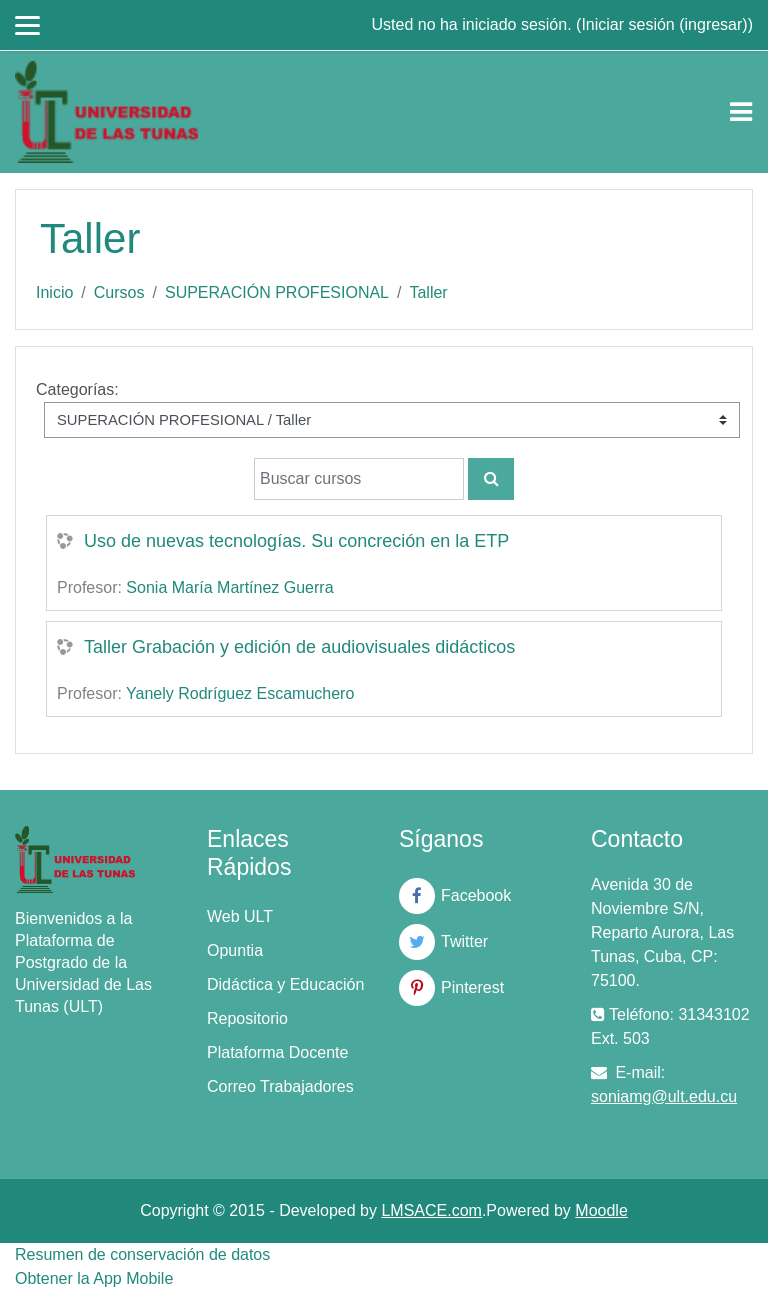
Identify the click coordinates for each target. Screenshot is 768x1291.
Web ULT (240, 916)
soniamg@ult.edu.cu (664, 1096)
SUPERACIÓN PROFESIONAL (277, 292)
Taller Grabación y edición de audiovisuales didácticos (299, 647)
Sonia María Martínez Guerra (229, 587)
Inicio (54, 292)
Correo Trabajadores (280, 1086)
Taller (428, 292)
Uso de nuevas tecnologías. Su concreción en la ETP (296, 541)
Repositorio (247, 1018)
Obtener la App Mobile (94, 1278)
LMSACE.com (431, 1210)
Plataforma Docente (277, 1052)
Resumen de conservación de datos (142, 1254)
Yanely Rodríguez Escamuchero (240, 693)
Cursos (119, 292)
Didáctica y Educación (285, 984)
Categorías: (77, 389)
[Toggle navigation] (741, 112)
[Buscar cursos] (359, 479)
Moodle (601, 1210)
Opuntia (235, 950)
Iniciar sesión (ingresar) (664, 24)
